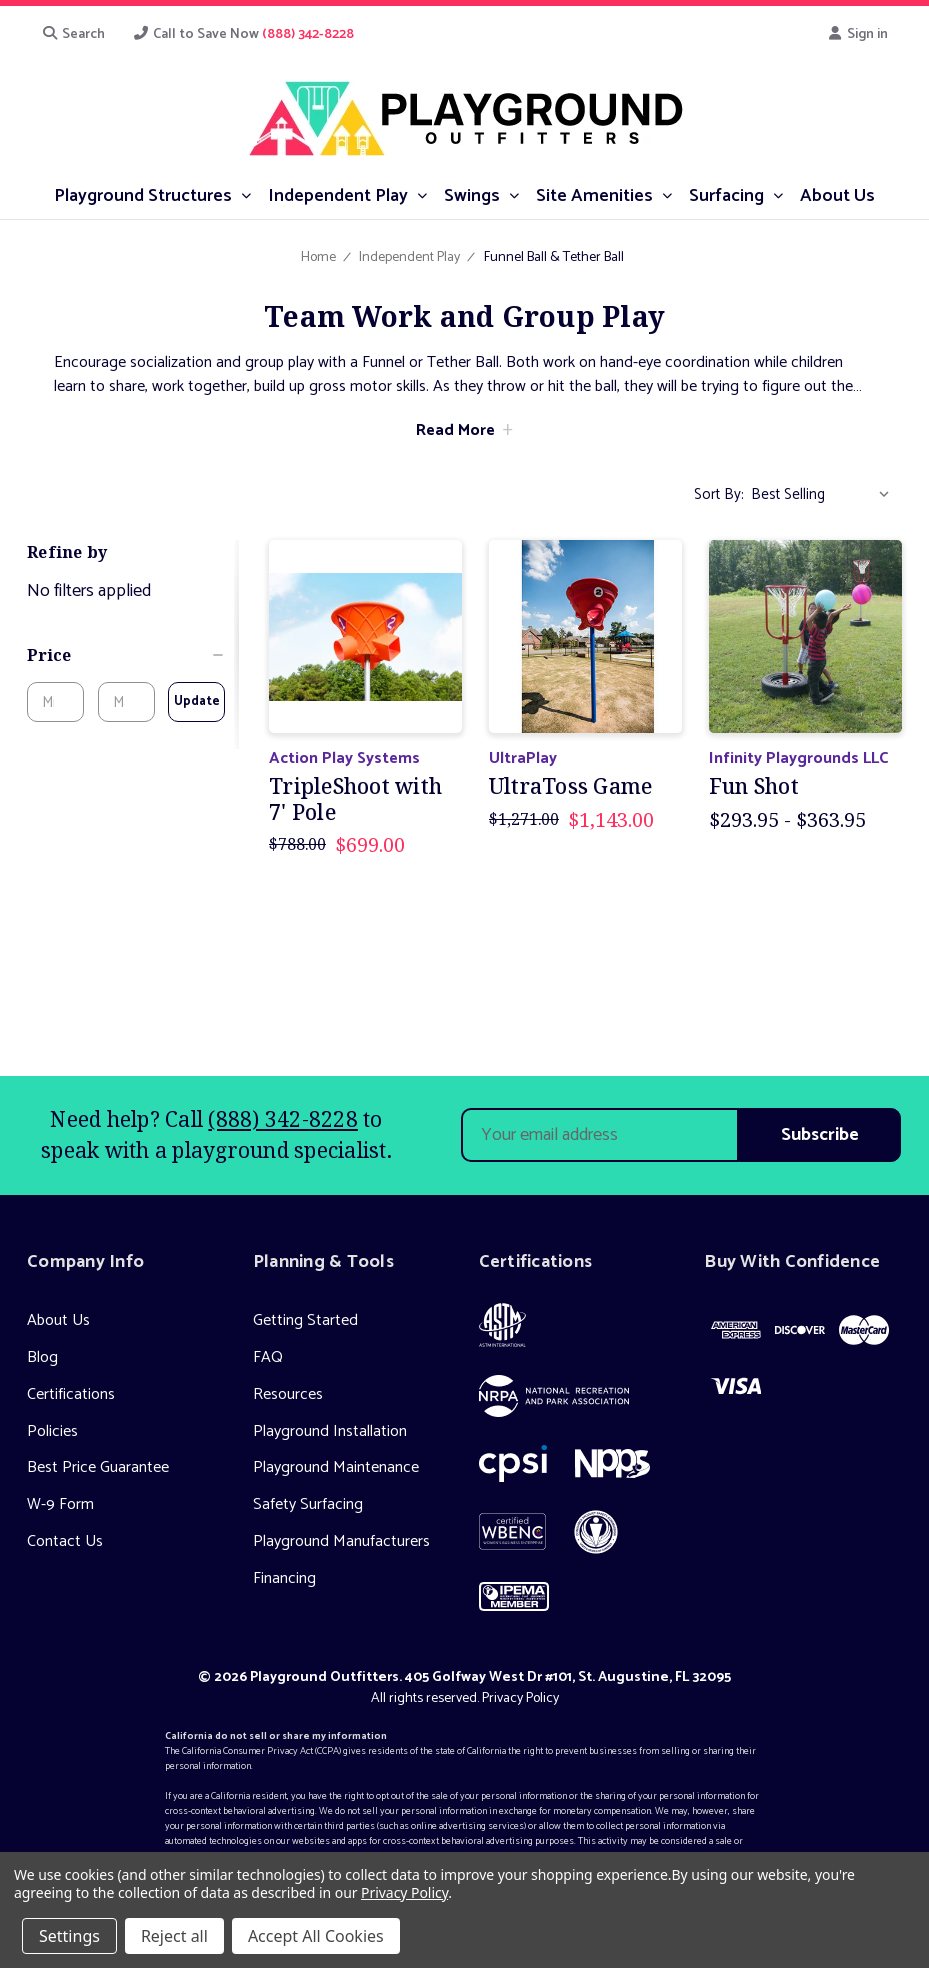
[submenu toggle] (245, 194)
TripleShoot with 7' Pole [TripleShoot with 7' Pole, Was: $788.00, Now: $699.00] (355, 799)
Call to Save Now (244, 34)
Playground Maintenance (336, 1467)
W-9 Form (60, 1504)
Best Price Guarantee (98, 1467)
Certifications (71, 1394)
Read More (455, 430)
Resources (288, 1394)
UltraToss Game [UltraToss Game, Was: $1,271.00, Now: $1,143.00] (571, 786)
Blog (42, 1357)
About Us (58, 1320)
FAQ (268, 1357)
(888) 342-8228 (283, 1119)
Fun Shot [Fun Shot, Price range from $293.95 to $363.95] (754, 786)
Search (73, 34)
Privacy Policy (520, 1698)
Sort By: (719, 494)
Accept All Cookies (316, 1936)
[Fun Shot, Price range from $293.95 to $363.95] (805, 636)
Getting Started (305, 1320)
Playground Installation (330, 1431)
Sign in (858, 34)
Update (197, 701)
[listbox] (825, 495)
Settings (69, 1936)
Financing (284, 1578)
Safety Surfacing (308, 1504)
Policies (52, 1431)
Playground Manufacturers (341, 1541)
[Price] (126, 654)
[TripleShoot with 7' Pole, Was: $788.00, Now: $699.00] (365, 636)
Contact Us (65, 1541)
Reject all (174, 1936)
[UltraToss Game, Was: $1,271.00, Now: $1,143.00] (585, 636)
